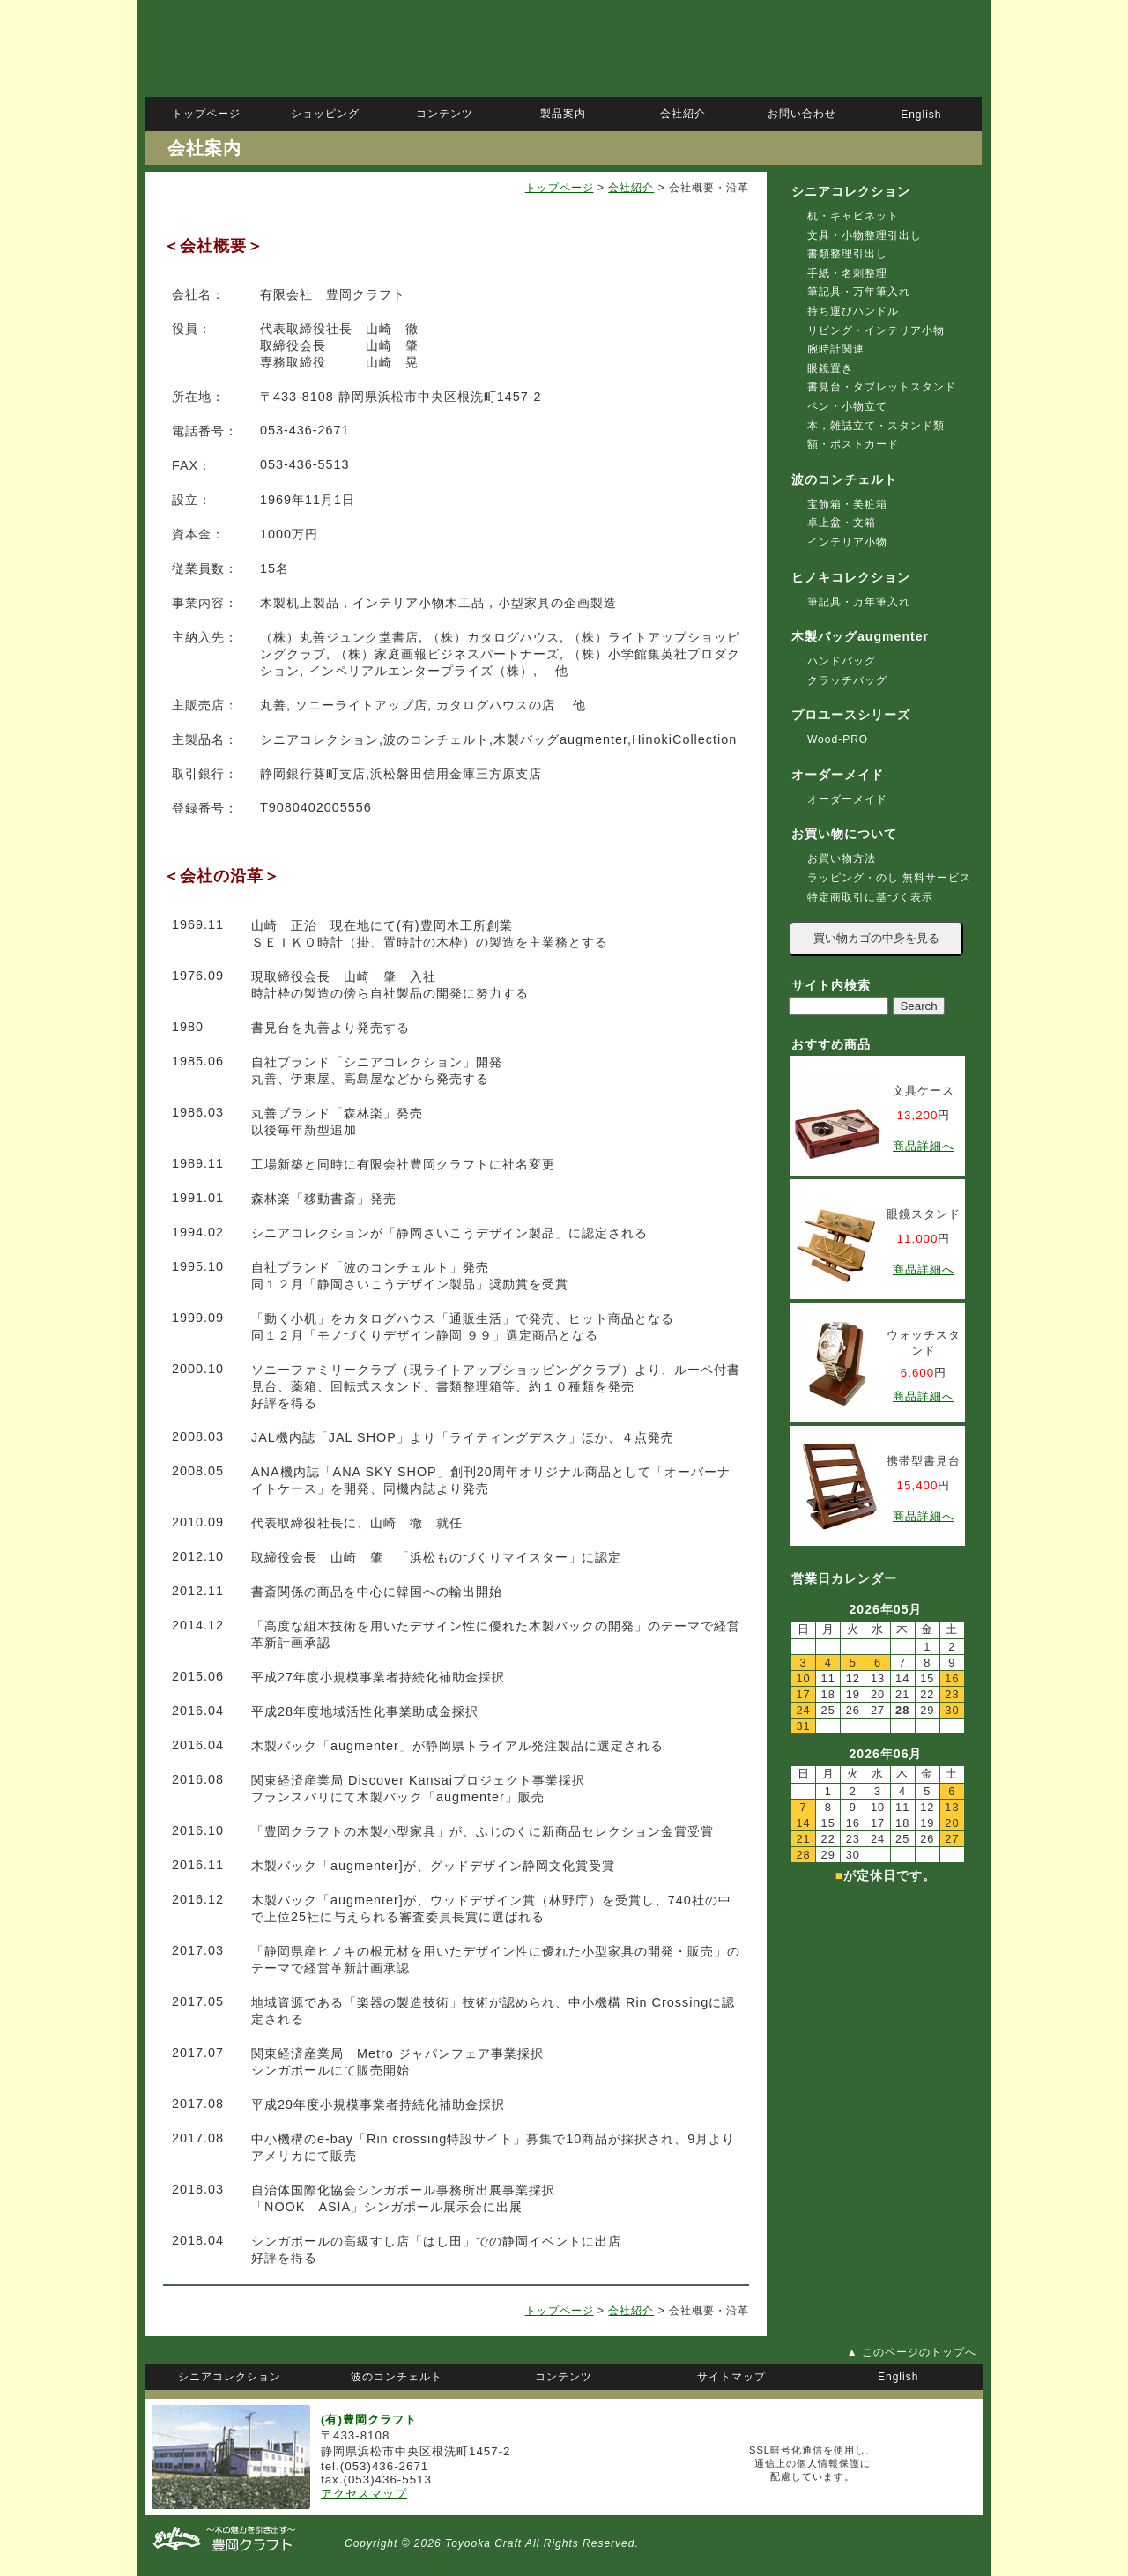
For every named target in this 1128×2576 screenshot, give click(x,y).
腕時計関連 (836, 349)
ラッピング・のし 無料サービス (889, 878)
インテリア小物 (847, 542)
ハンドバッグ (841, 661)
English (921, 114)
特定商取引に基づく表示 (870, 897)
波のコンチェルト (844, 479)
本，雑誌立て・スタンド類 (876, 425)
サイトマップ (731, 2377)
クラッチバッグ (847, 680)
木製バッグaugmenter (860, 636)
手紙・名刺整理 (847, 273)
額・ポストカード (853, 444)
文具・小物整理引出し (864, 235)
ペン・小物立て (847, 406)
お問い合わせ (802, 114)
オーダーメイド (847, 799)
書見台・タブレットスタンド (881, 387)
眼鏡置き (830, 368)
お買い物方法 (841, 858)
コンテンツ (444, 114)
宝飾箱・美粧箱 (847, 504)
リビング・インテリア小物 (876, 330)
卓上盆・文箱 (841, 522)
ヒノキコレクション (850, 577)
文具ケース (923, 1090)
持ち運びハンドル (853, 311)
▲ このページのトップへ (911, 2352)
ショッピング (325, 114)
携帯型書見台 (924, 1460)
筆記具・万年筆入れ (858, 292)
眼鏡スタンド (924, 1214)
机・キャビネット (853, 216)
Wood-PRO (837, 739)
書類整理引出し (847, 254)
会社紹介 (631, 188)
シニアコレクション (850, 191)
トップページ (559, 188)
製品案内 (563, 114)
